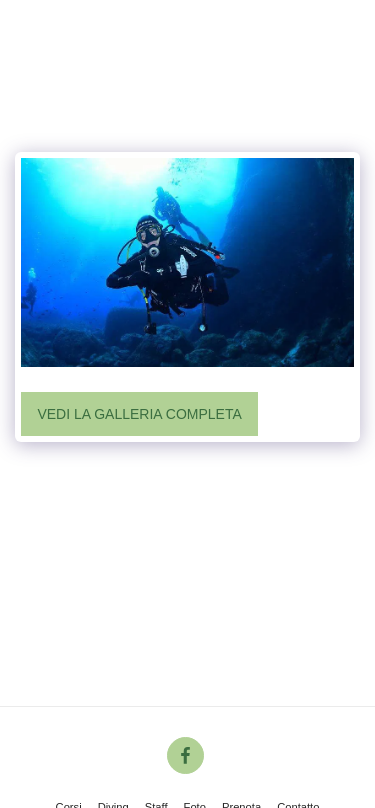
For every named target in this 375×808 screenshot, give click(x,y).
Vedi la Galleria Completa (139, 414)
